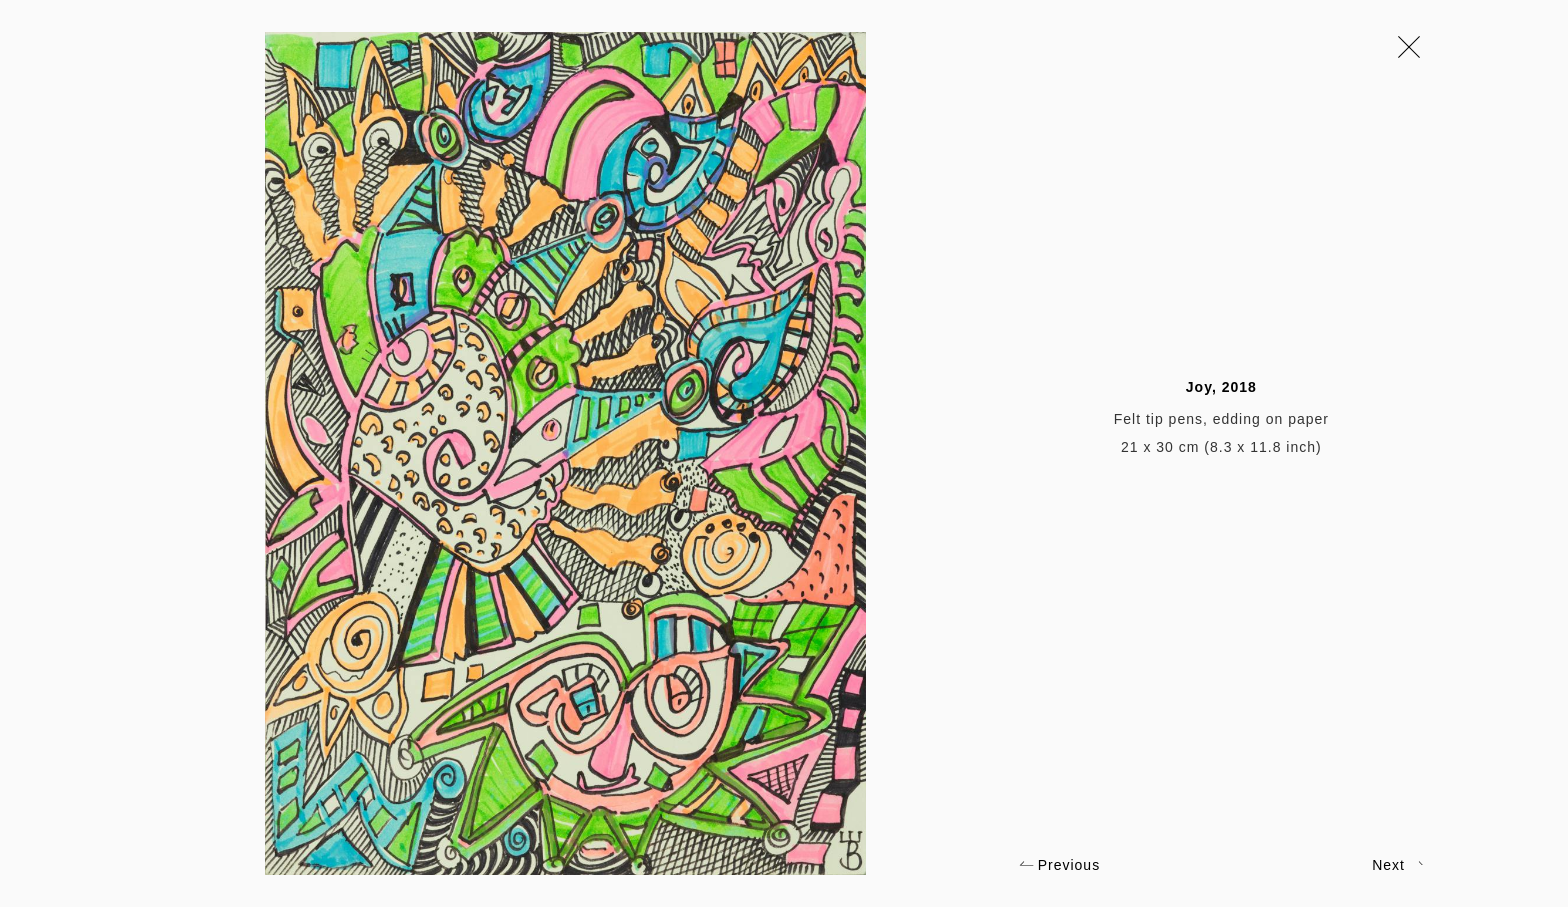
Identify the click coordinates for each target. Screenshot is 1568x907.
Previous (1059, 865)
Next (1398, 865)
